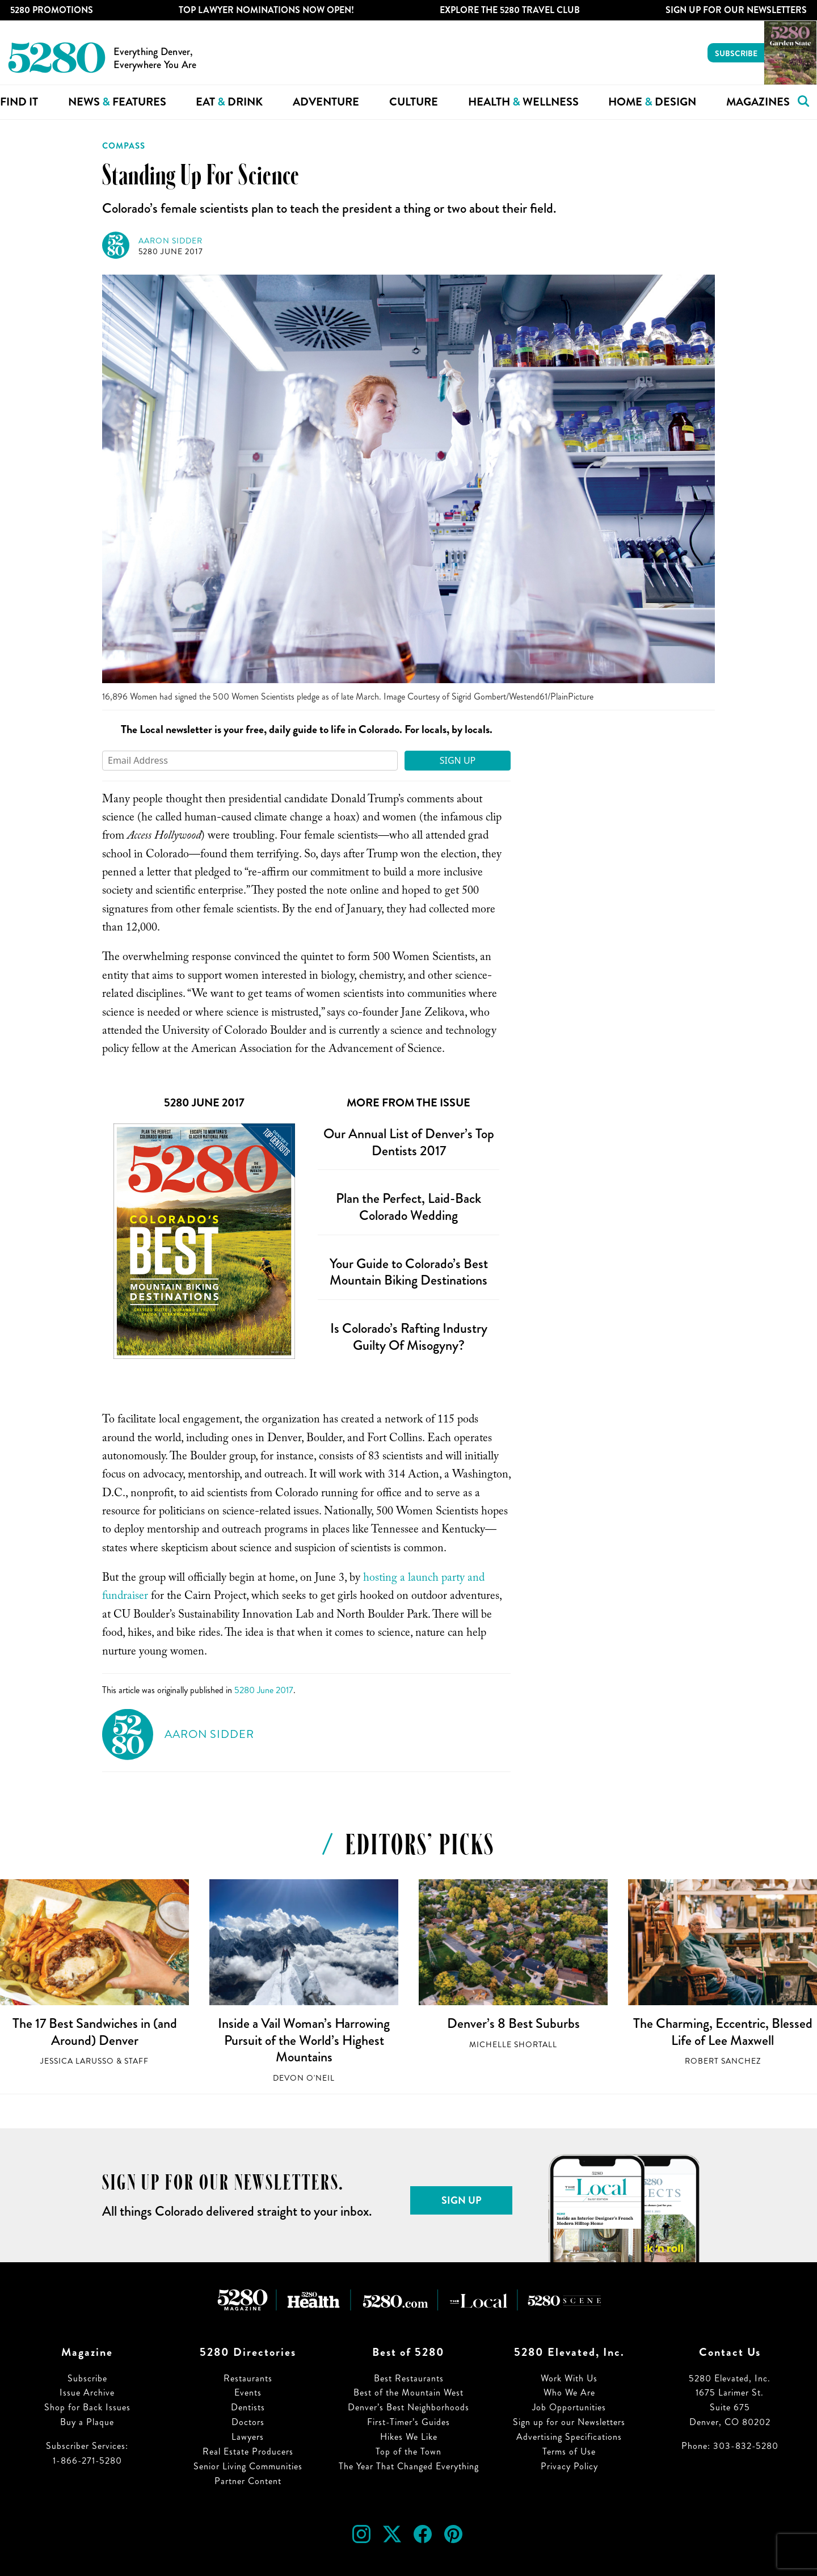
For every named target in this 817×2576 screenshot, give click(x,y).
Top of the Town (408, 2451)
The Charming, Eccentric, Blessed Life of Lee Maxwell (722, 2032)
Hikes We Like (408, 2436)
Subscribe (736, 53)
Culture (413, 102)
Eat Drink (229, 102)
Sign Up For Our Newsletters (736, 9)
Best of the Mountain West (408, 2392)
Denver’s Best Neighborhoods (408, 2407)
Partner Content (247, 2480)
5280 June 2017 (170, 251)
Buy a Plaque (87, 2421)
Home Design (652, 102)
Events (248, 2392)
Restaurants (248, 2378)
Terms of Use (569, 2451)
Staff (136, 2061)
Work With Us (569, 2378)
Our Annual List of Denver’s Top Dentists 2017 (408, 1142)
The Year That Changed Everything (409, 2466)
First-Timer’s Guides (408, 2421)
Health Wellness (523, 102)
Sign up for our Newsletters (569, 2421)
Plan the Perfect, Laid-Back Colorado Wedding (408, 1207)
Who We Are (569, 2392)
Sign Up (458, 760)
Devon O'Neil (304, 2078)
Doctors (247, 2421)
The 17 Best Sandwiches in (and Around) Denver (94, 2032)
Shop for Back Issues (87, 2407)
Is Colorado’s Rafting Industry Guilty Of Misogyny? (408, 1337)
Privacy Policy (569, 2466)
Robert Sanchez (723, 2061)
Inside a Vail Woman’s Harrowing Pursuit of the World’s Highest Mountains (304, 2040)
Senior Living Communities (247, 2466)
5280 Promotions (51, 9)
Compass (123, 146)
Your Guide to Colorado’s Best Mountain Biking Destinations (409, 1272)
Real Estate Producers (248, 2451)
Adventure (326, 102)
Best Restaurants (409, 2378)
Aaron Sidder (170, 240)
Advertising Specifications (569, 2436)
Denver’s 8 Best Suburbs (513, 2023)
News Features (117, 102)
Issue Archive (87, 2392)
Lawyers (247, 2436)
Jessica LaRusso (77, 2061)
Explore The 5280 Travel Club (510, 9)
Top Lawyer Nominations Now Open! (266, 9)
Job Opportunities (569, 2407)
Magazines (758, 102)
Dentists (248, 2407)
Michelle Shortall (513, 2044)
